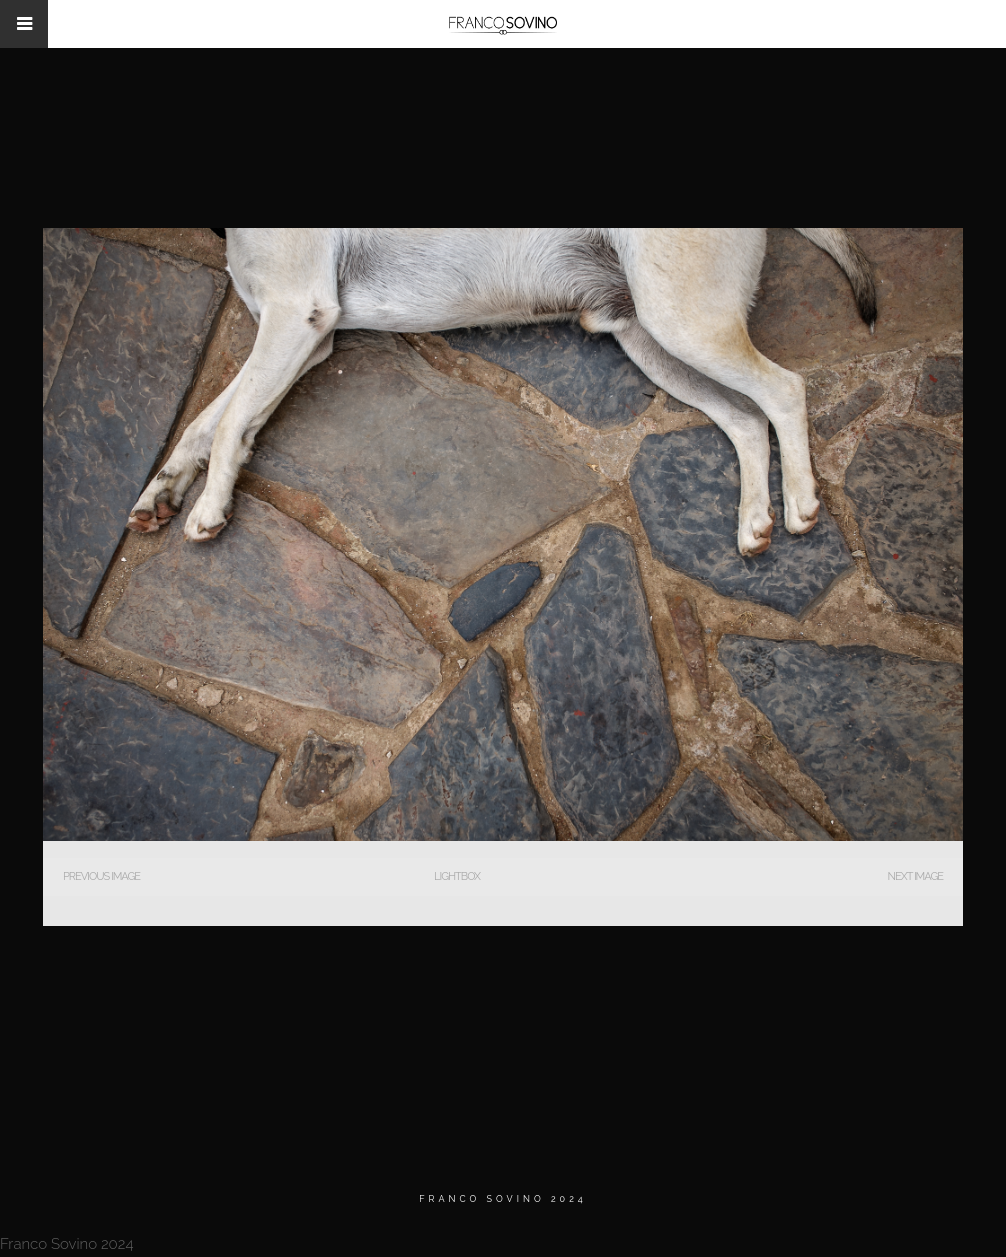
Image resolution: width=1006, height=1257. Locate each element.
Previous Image (101, 876)
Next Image (915, 876)
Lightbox (457, 876)
